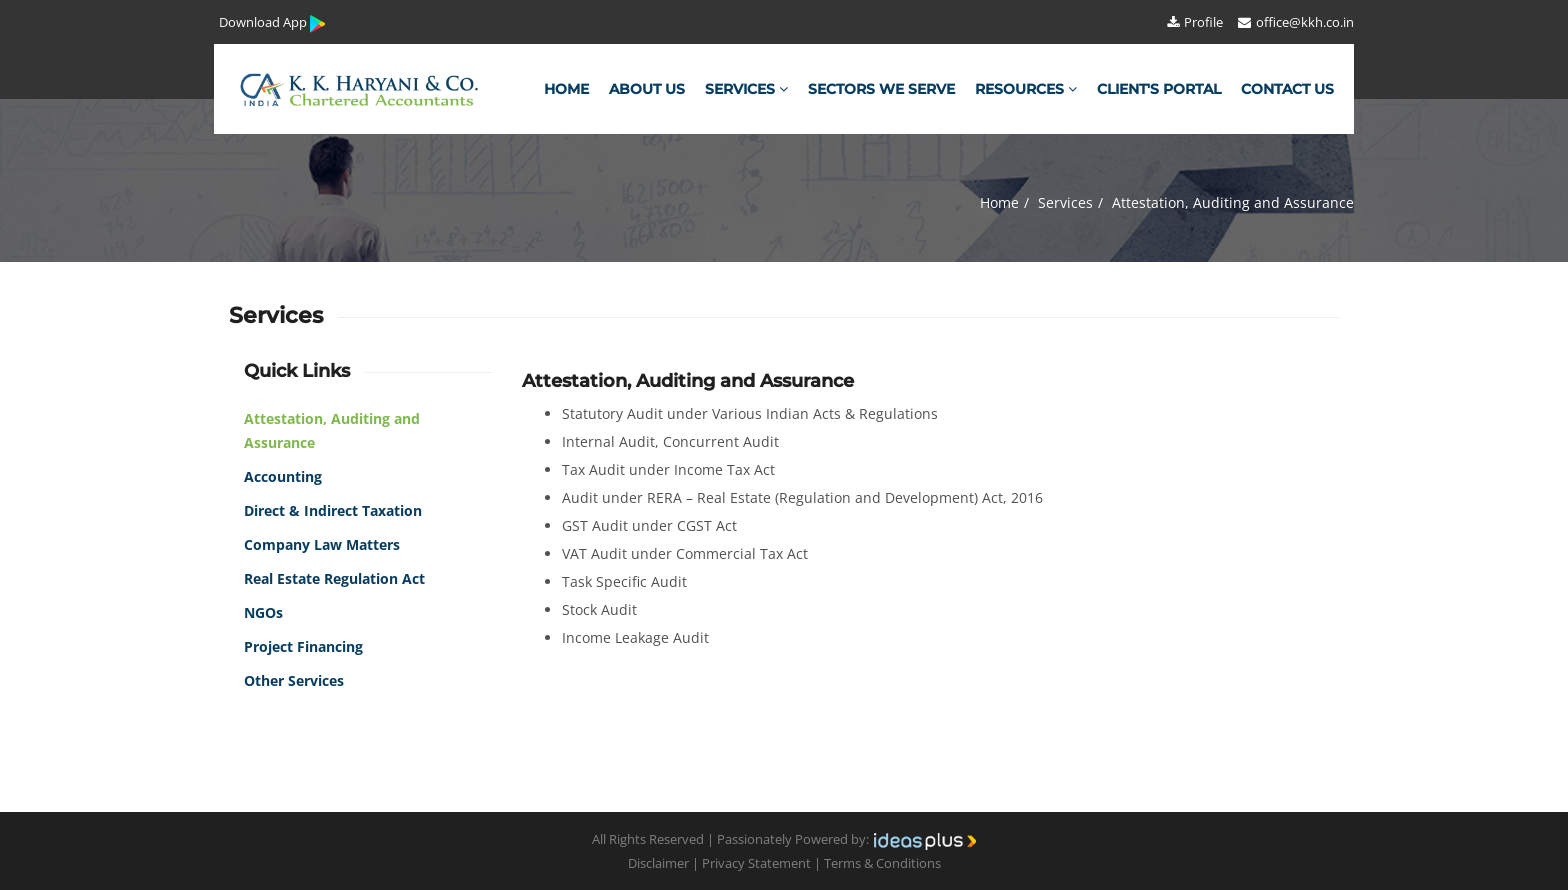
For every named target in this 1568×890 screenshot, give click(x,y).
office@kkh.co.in (1295, 22)
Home (566, 89)
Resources (1026, 89)
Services (746, 89)
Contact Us (1287, 89)
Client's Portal (1159, 89)
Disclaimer (658, 863)
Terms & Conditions (882, 863)
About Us (647, 89)
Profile (1194, 22)
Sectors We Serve (881, 89)
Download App (273, 23)
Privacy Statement (756, 863)
